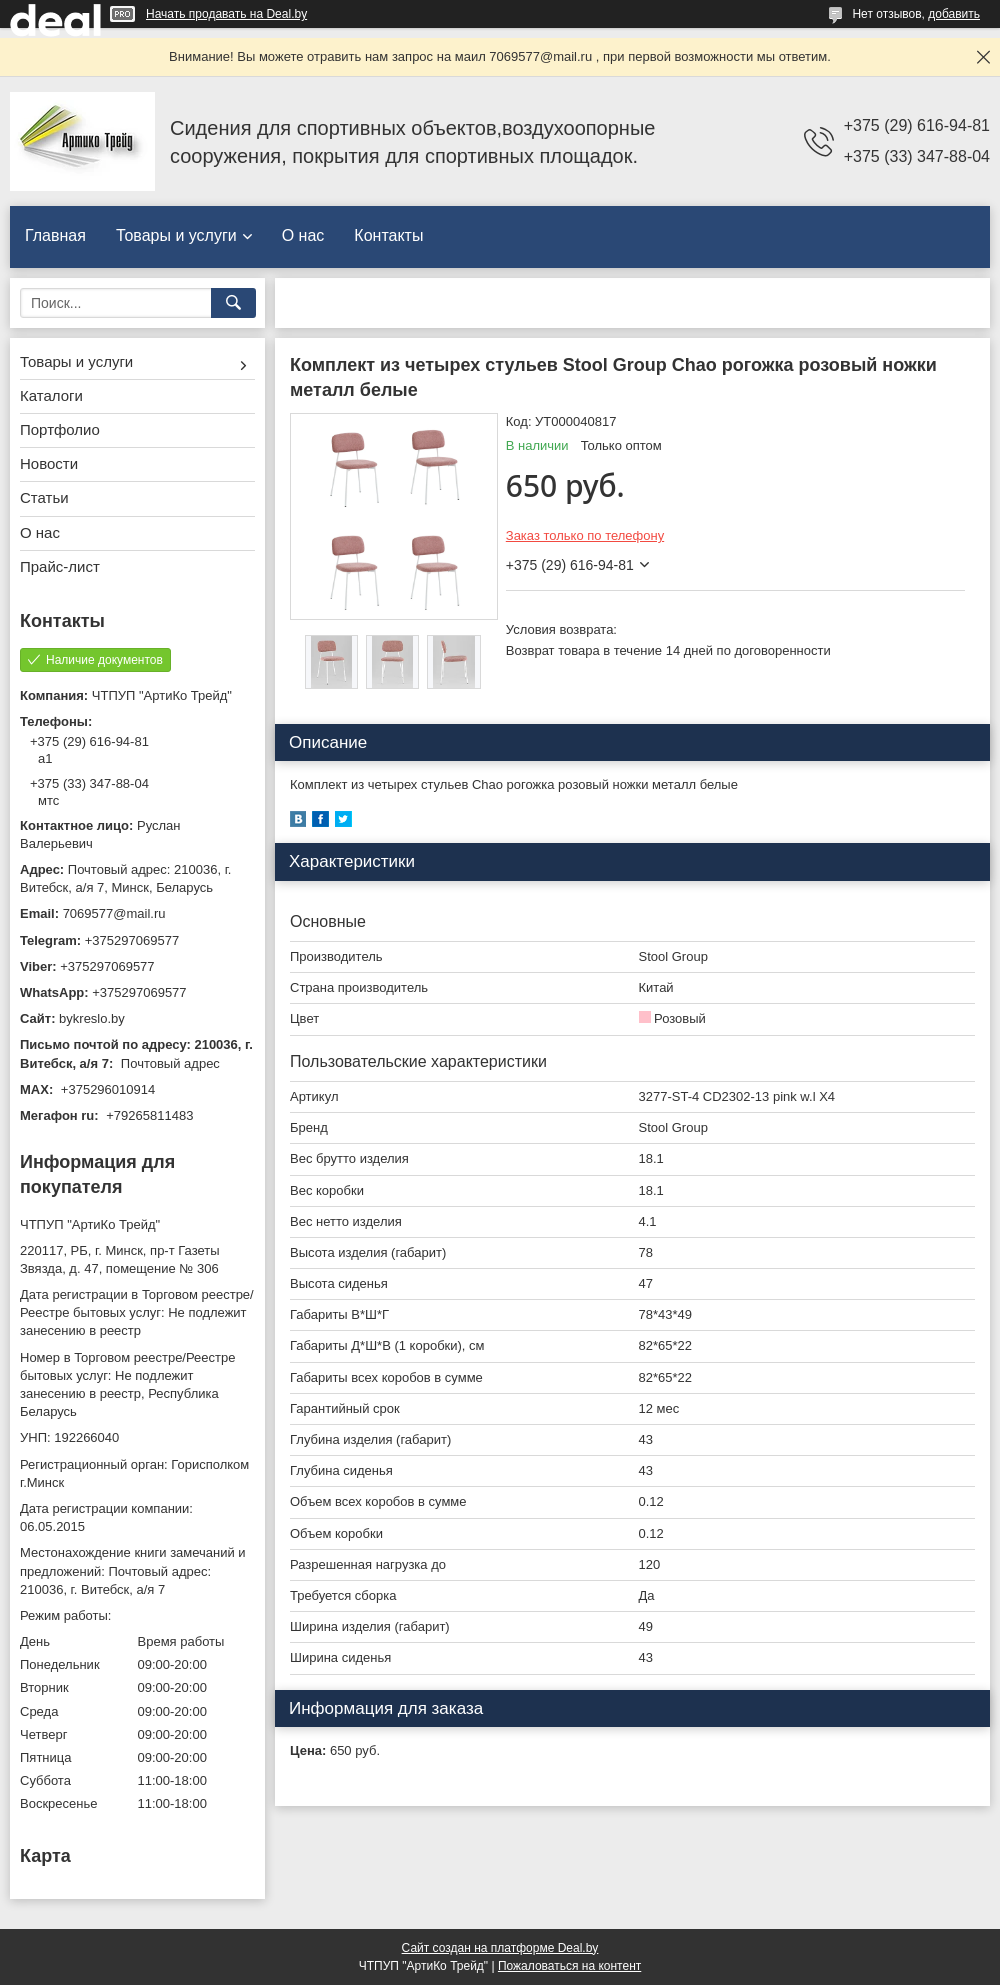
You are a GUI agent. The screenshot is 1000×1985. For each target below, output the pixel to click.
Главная (55, 235)
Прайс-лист (60, 566)
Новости (49, 463)
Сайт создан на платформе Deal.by (500, 1948)
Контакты (388, 235)
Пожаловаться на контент (569, 1966)
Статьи (44, 497)
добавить (954, 14)
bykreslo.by (92, 1018)
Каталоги (51, 395)
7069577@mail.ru (114, 913)
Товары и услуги (176, 235)
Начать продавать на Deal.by (226, 14)
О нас (303, 235)
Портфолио (60, 429)
